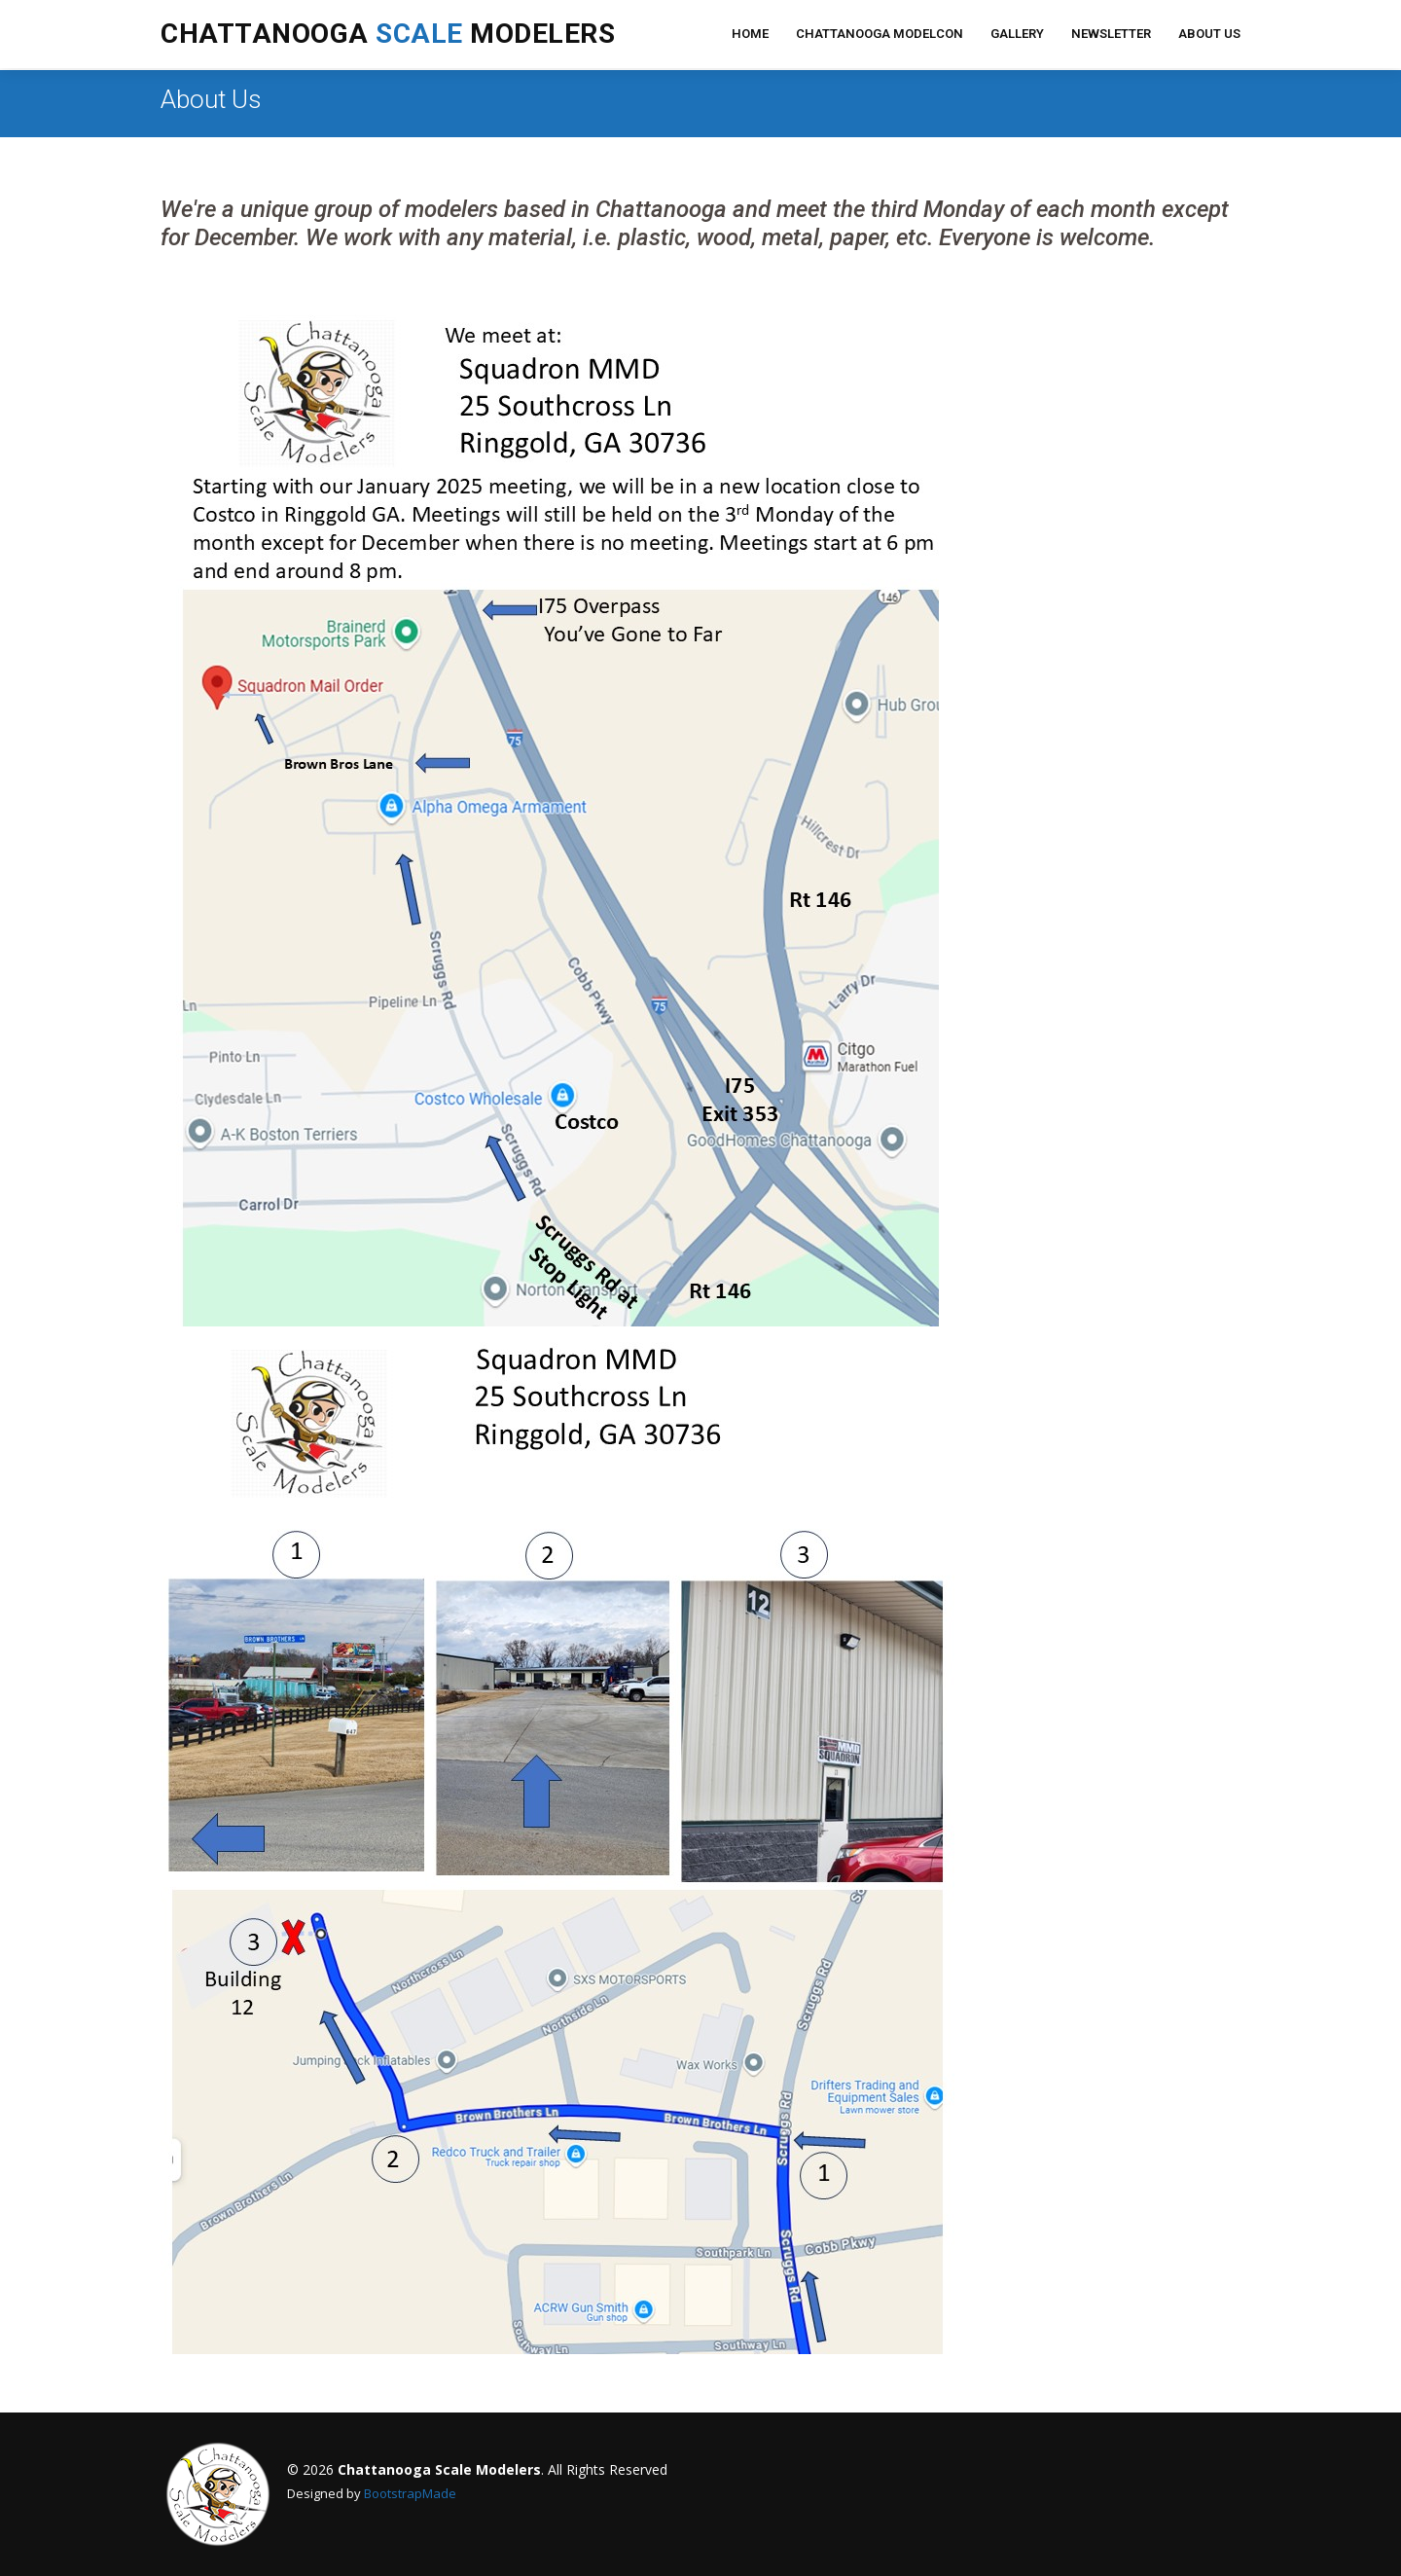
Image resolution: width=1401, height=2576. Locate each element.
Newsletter (1111, 33)
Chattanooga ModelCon (879, 33)
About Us (1209, 33)
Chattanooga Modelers (388, 34)
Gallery (1017, 33)
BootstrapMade (410, 2493)
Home (750, 33)
